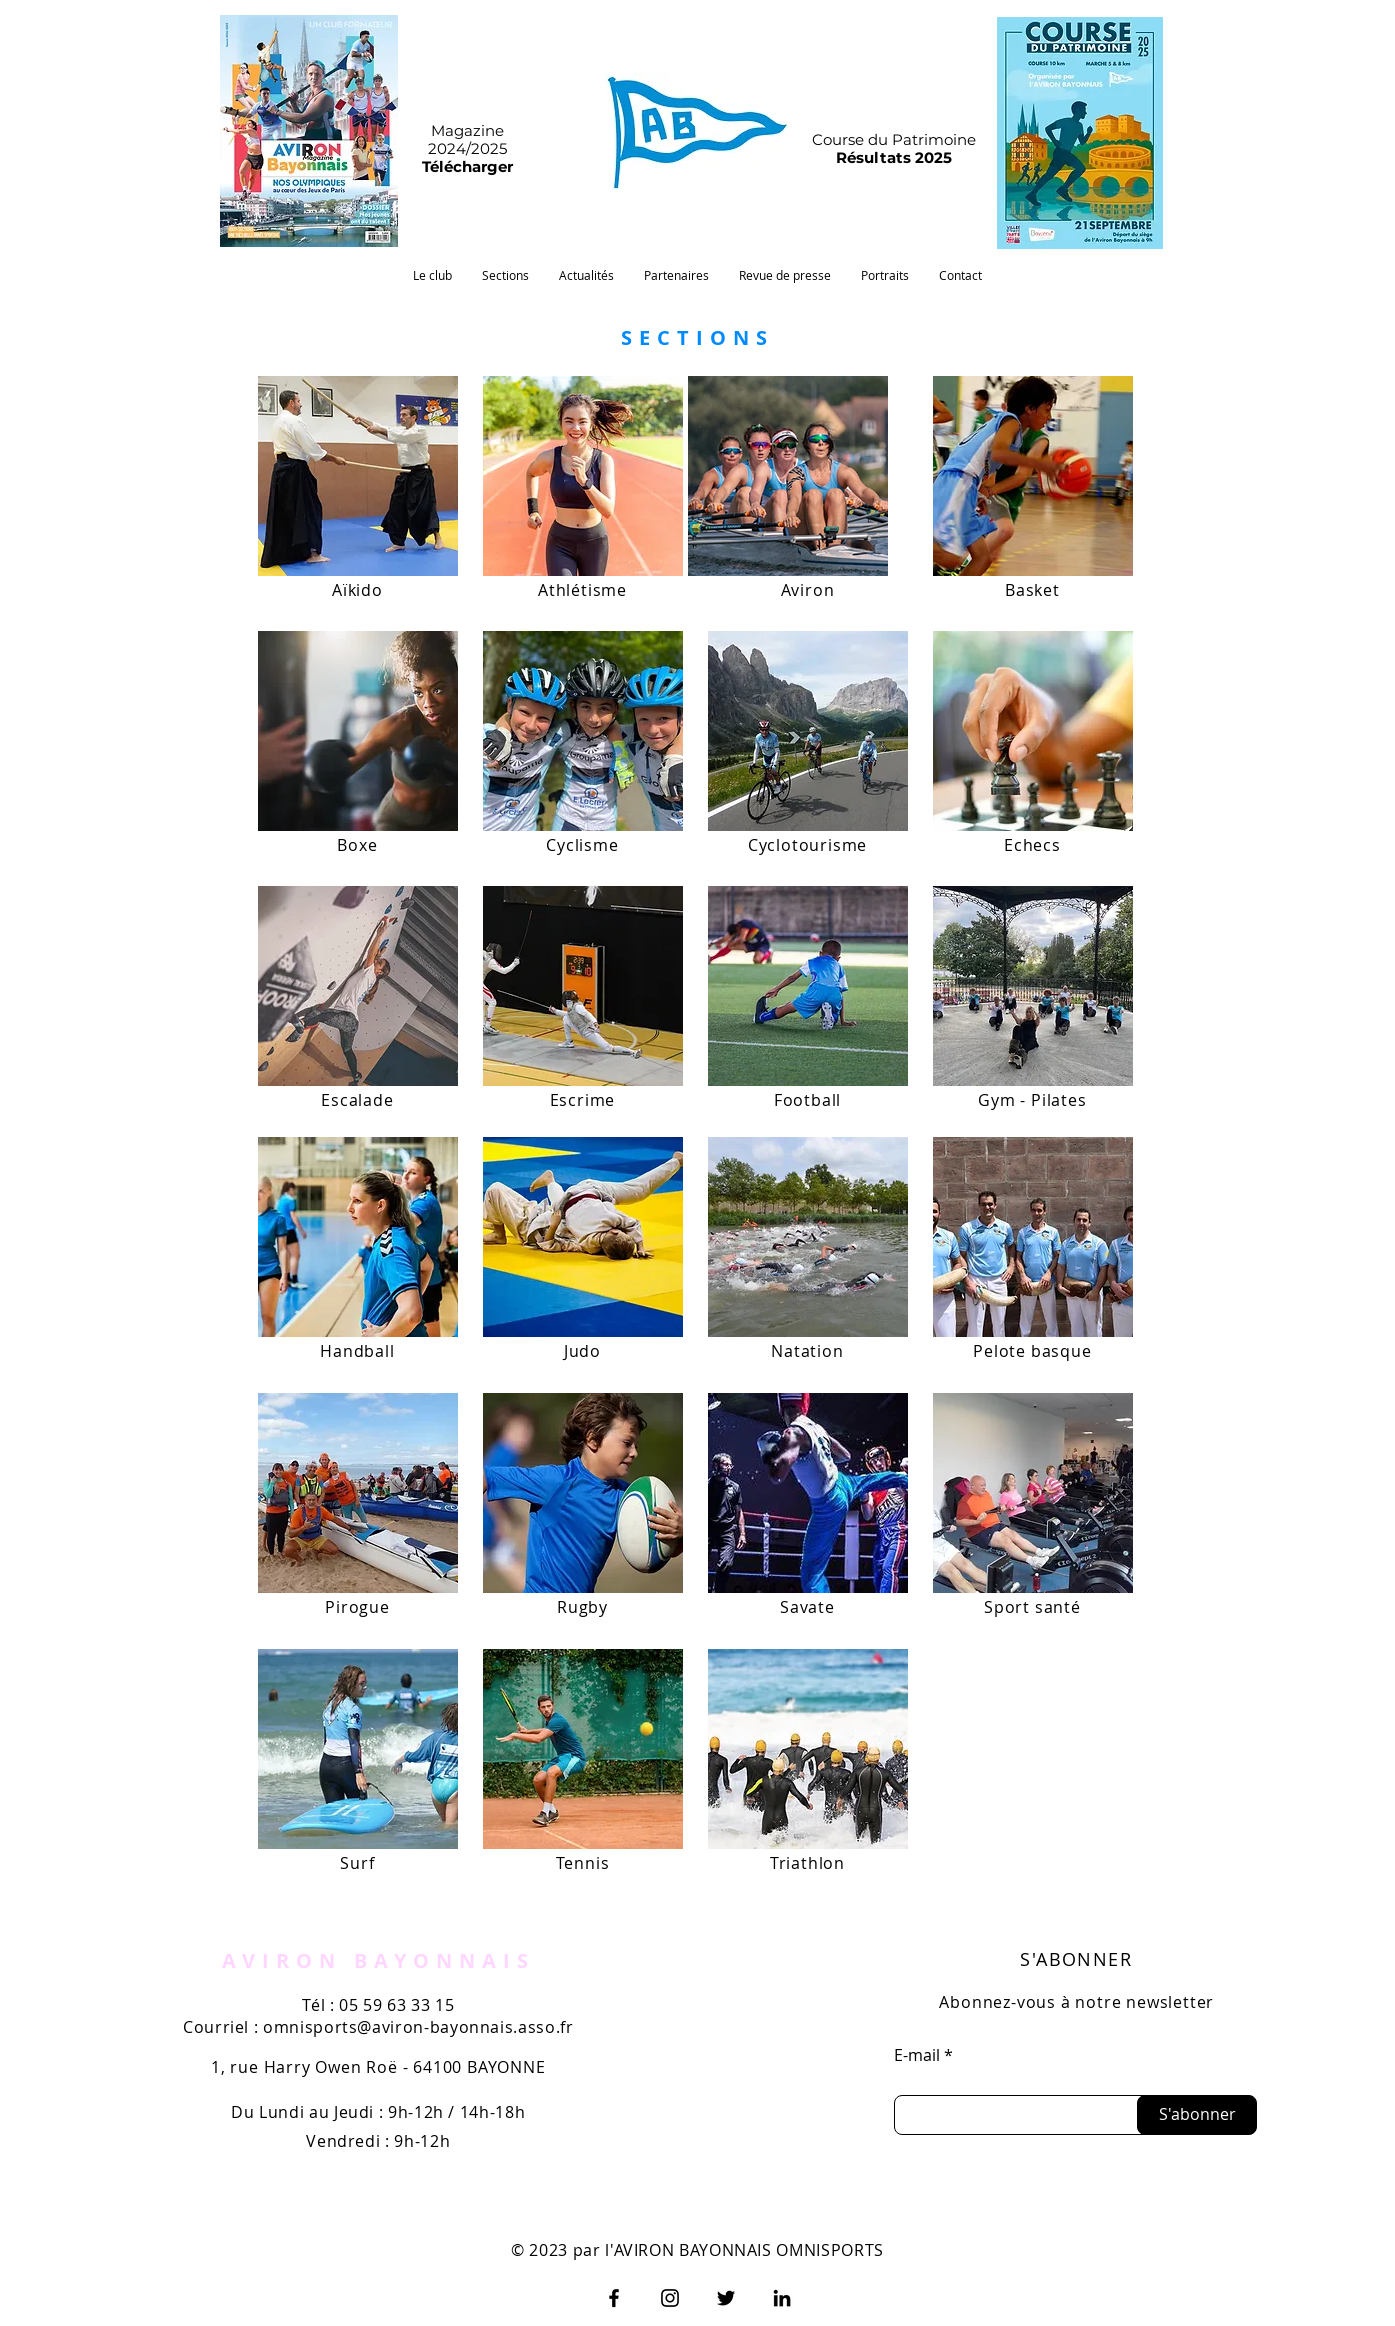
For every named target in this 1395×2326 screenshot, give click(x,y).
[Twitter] (726, 2298)
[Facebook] (614, 2298)
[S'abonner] (1197, 2115)
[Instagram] (670, 2298)
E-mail (917, 2055)
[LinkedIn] (782, 2298)
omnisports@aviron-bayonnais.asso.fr (418, 2027)
